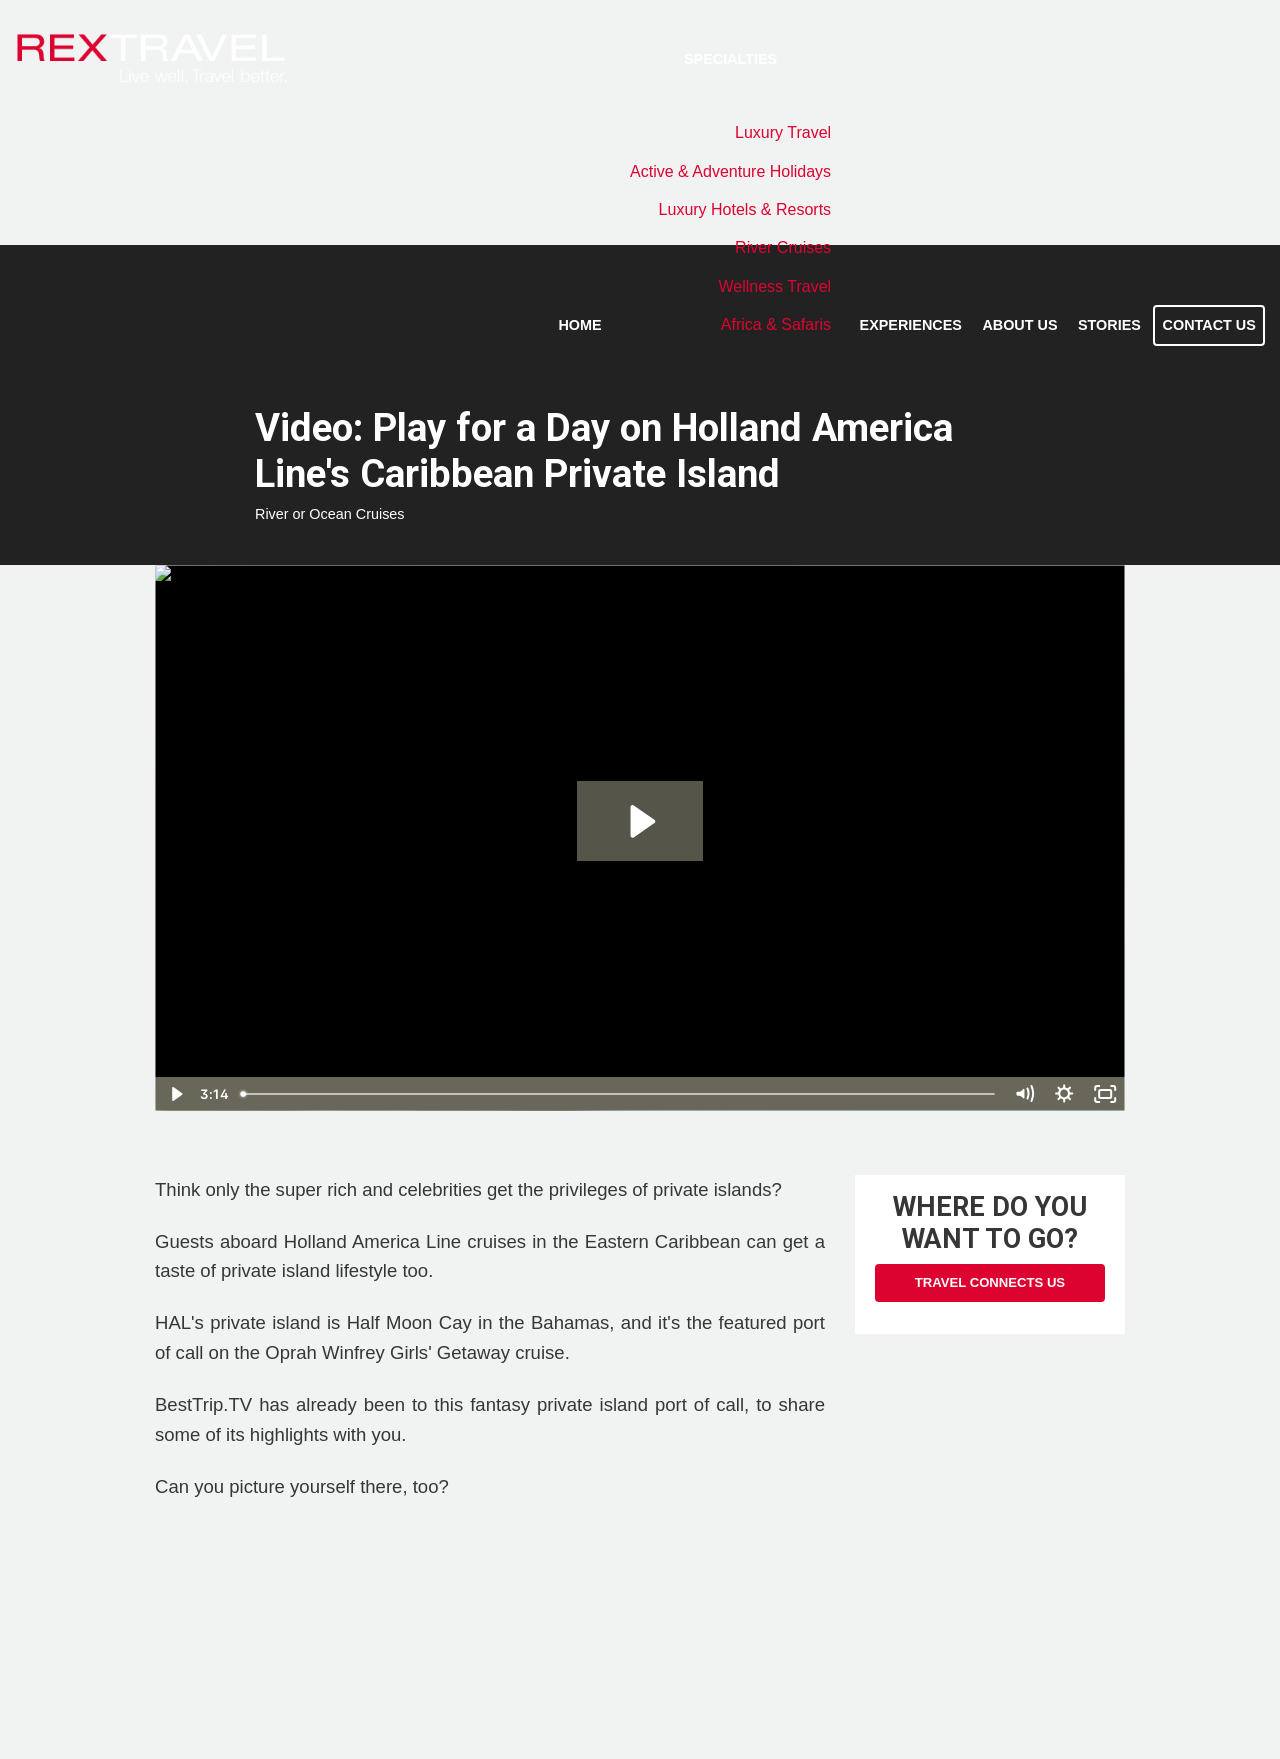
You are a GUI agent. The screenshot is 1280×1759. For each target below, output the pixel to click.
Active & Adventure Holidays (730, 171)
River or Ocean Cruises (330, 514)
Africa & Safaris (776, 324)
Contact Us (1209, 325)
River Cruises (783, 247)
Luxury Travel (783, 132)
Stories (1109, 325)
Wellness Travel (774, 286)
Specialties (730, 59)
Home (579, 325)
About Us (1019, 325)
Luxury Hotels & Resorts (745, 209)
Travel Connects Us (990, 1282)
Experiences (911, 325)
